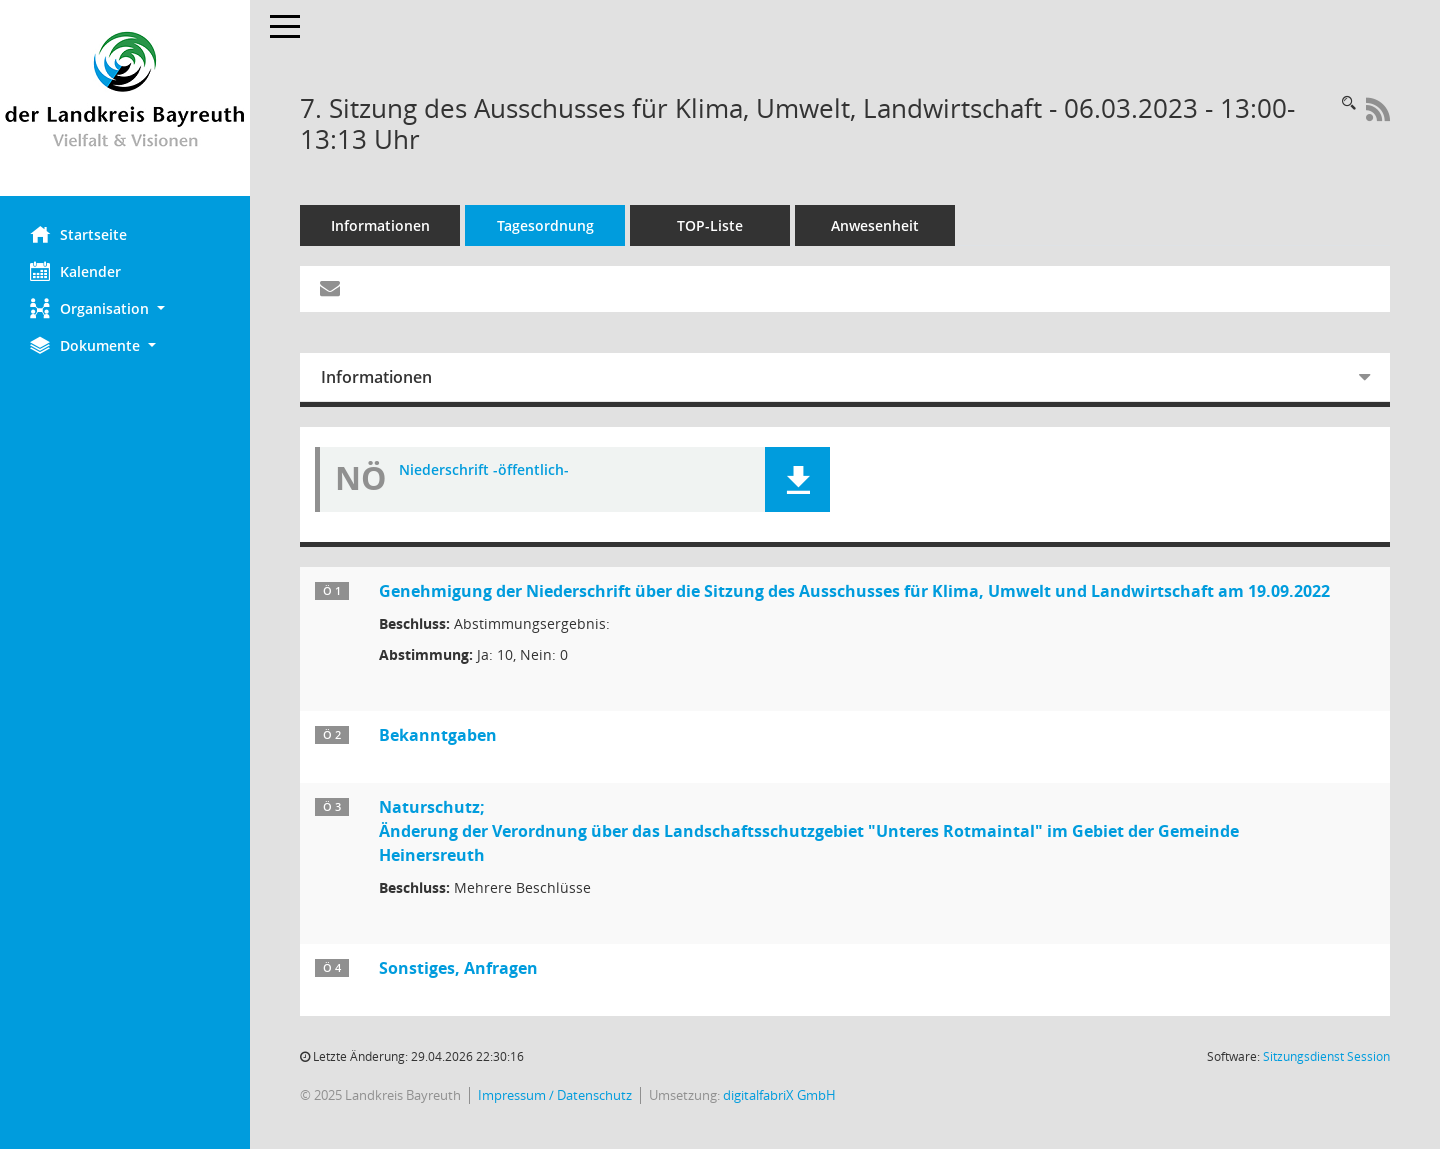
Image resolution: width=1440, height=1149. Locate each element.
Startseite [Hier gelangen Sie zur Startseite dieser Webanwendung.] (78, 234)
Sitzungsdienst (1326, 1056)
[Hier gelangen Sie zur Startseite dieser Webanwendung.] (125, 98)
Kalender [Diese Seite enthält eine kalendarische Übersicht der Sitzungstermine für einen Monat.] (75, 271)
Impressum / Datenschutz (555, 1095)
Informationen (380, 225)
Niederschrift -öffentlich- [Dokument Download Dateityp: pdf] (484, 470)
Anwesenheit (875, 225)
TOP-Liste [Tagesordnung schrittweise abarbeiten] (710, 225)
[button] (125, 308)
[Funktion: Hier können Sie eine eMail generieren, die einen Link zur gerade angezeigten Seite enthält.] (330, 289)
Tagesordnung (545, 225)
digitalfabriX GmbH (779, 1095)
